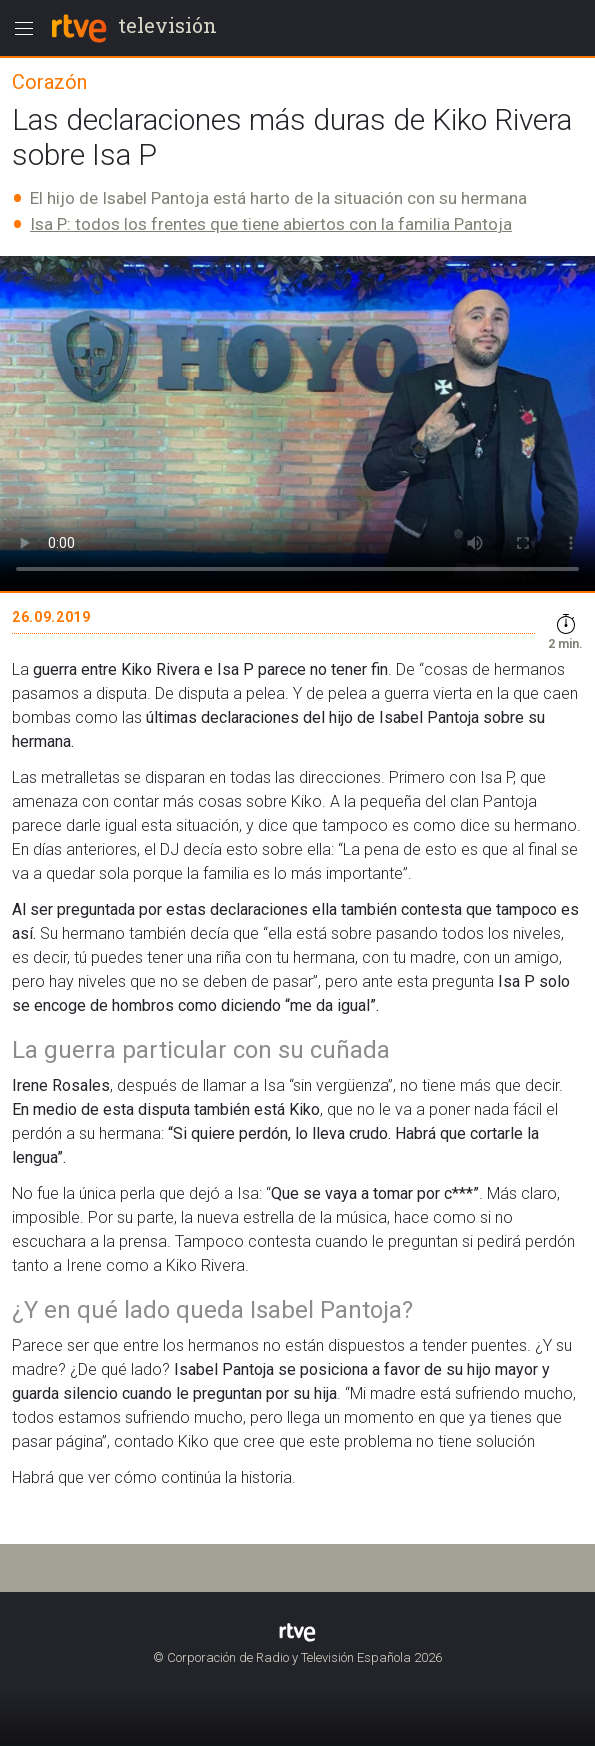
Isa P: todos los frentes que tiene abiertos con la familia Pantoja (271, 224)
